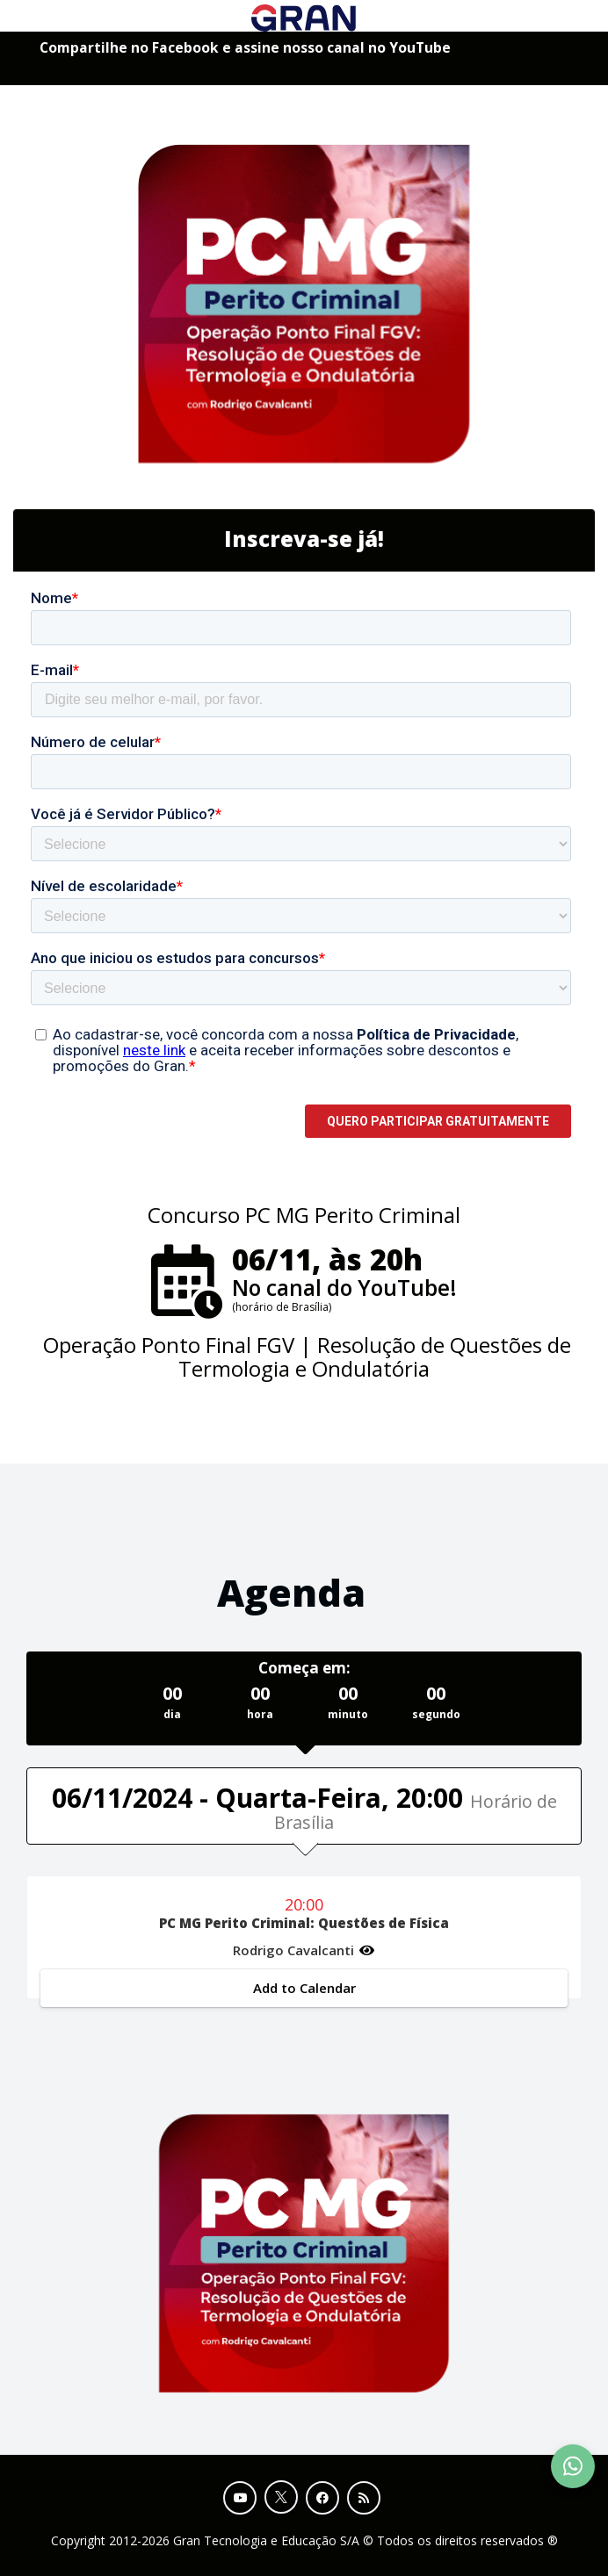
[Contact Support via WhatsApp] (573, 2466)
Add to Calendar (304, 1988)
